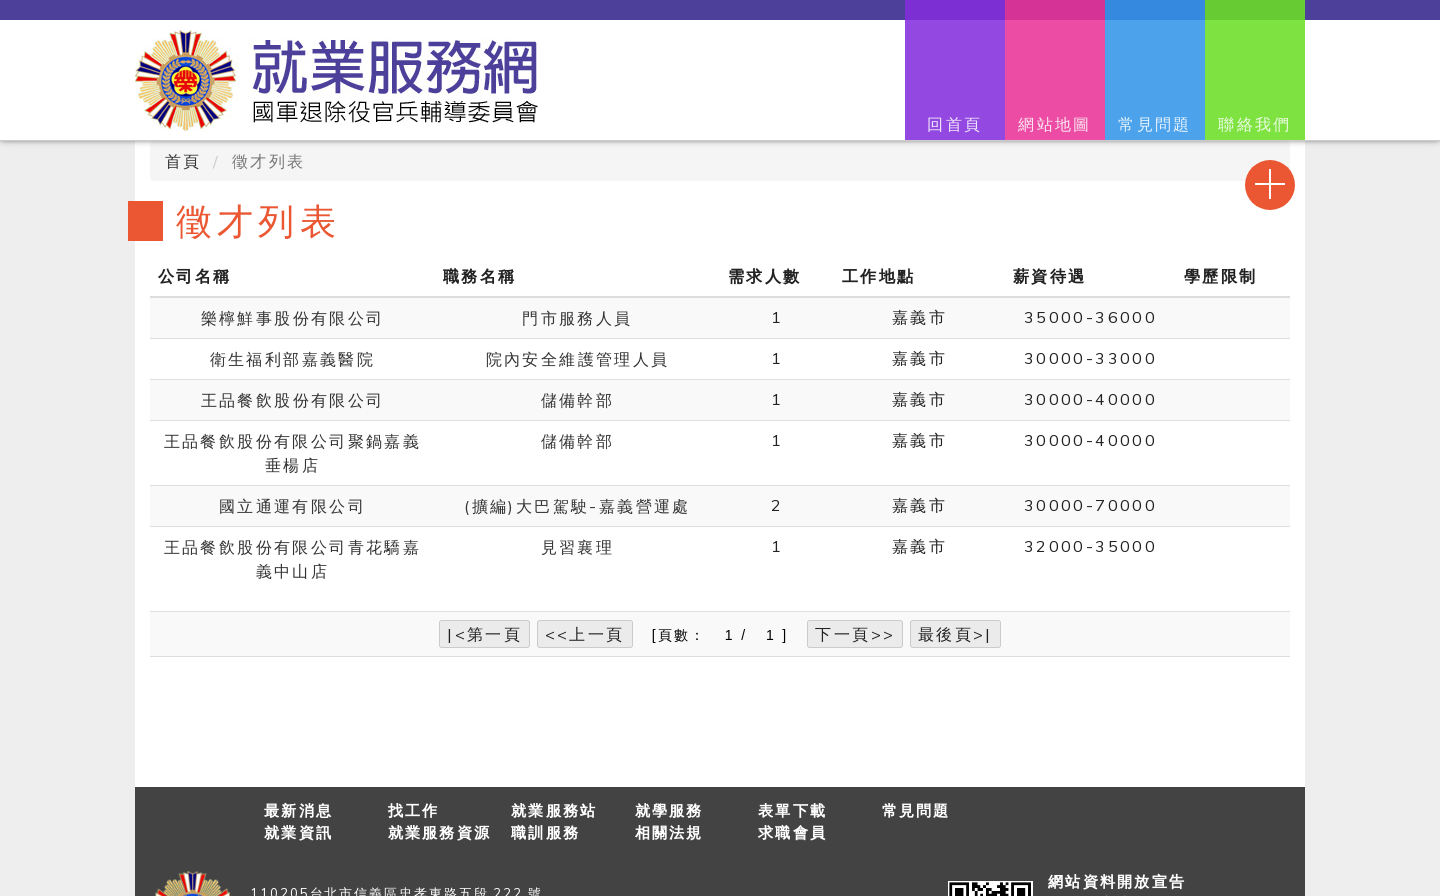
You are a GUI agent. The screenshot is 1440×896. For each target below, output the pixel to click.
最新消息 (298, 810)
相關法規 (669, 832)
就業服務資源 (440, 832)
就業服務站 (554, 810)
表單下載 (792, 810)
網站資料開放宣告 (1117, 881)
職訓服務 (545, 832)
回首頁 (954, 124)
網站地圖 (1055, 124)
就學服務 (669, 810)
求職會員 (792, 832)
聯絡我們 (1255, 124)
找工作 (414, 810)
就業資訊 (298, 832)
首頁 (183, 161)
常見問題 (1155, 124)
